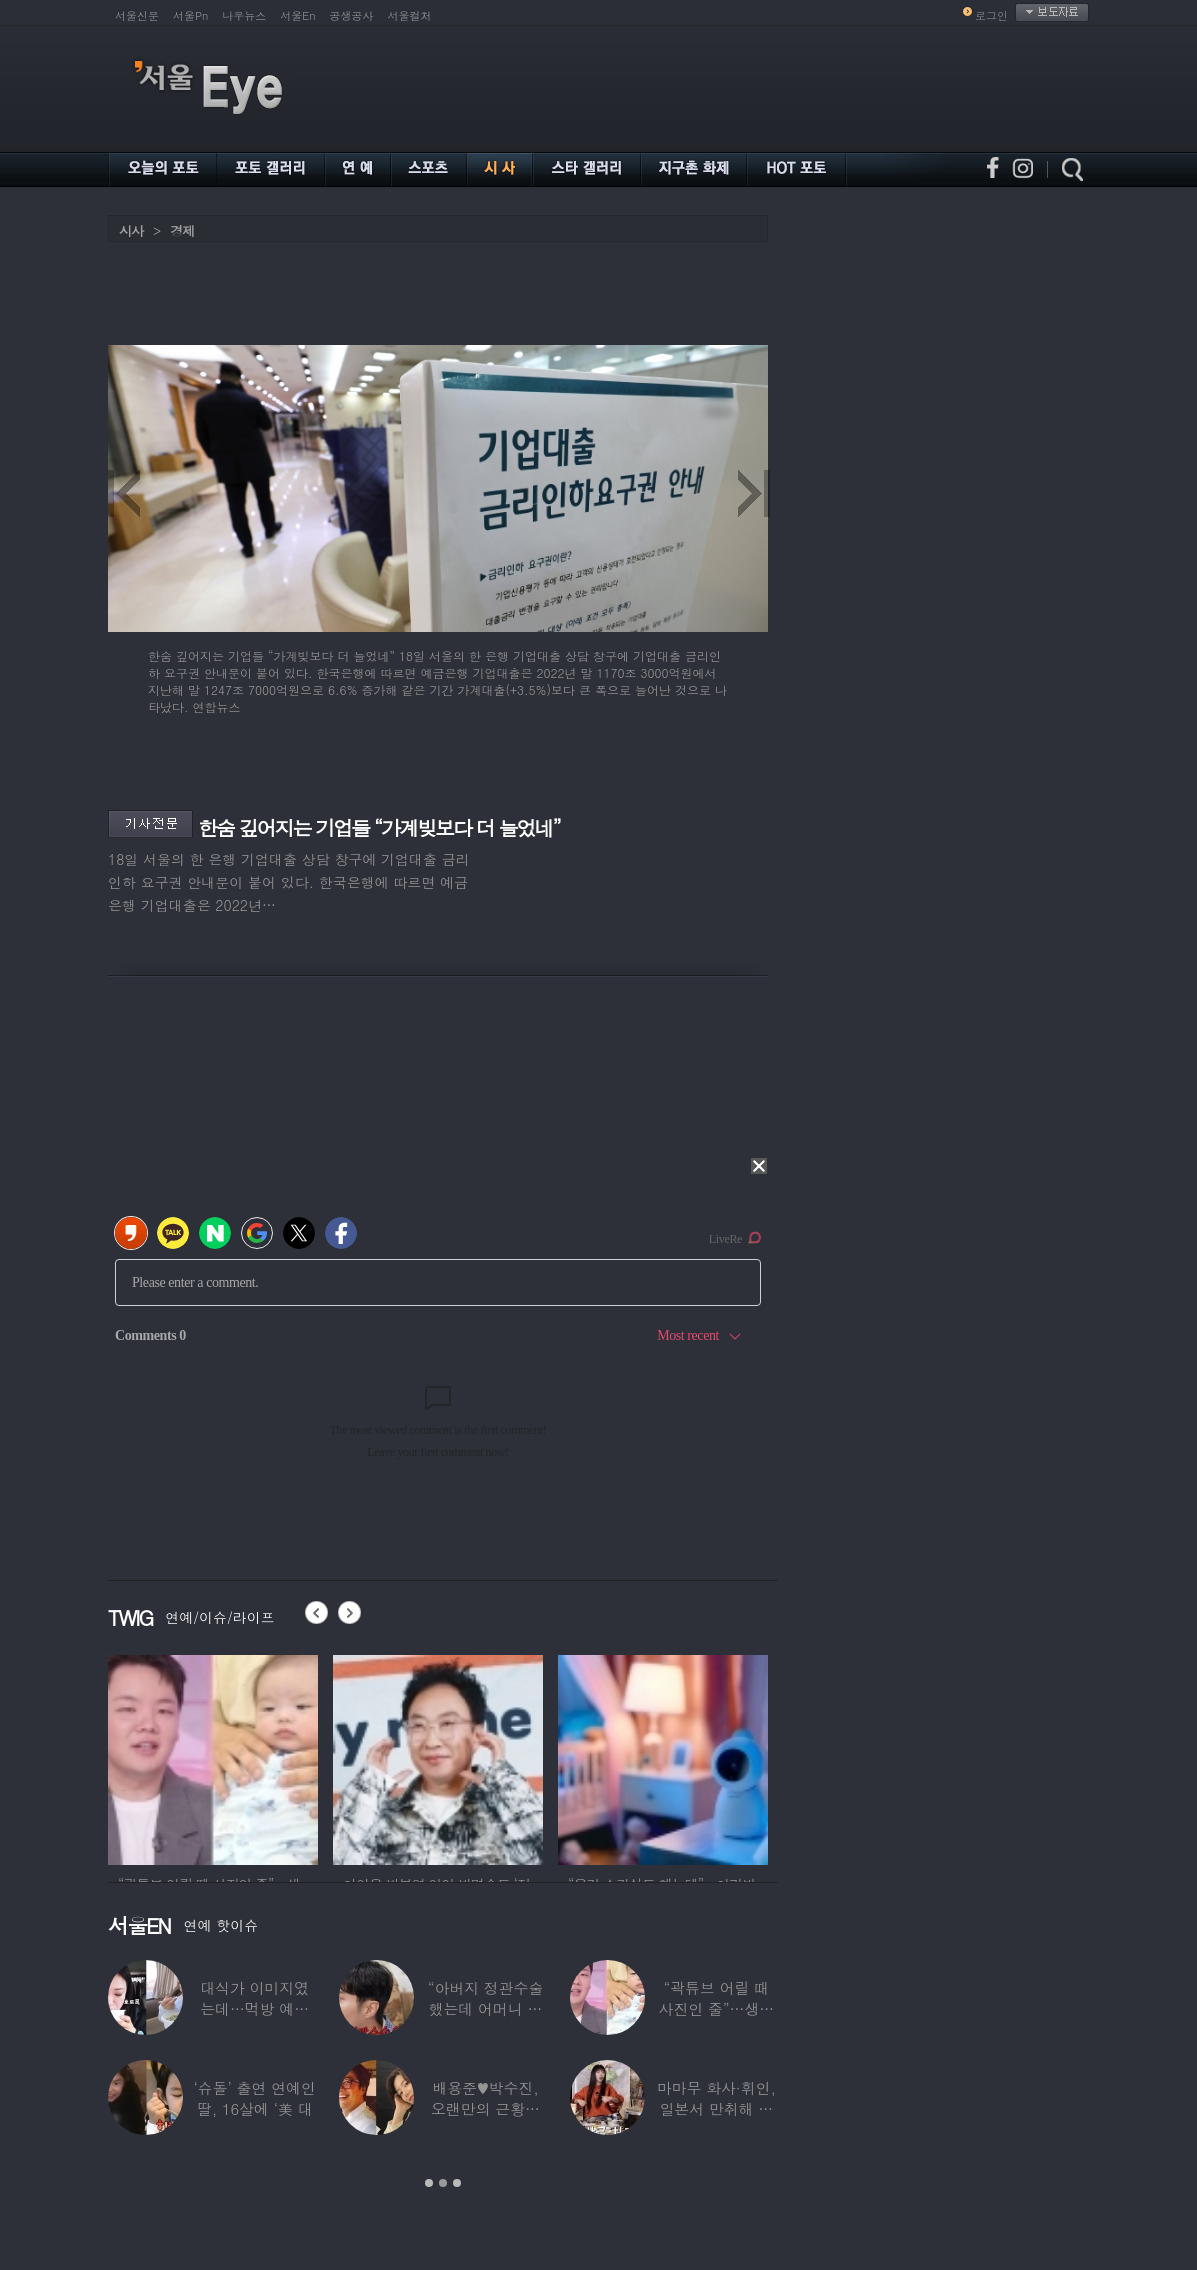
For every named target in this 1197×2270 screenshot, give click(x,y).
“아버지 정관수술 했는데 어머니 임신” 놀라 (486, 2008)
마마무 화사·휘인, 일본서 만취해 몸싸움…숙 (716, 2108)
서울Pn (190, 15)
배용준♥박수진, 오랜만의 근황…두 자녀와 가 (485, 2108)
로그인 (991, 15)
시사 (131, 230)
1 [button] (429, 2183)
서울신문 (137, 15)
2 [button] (443, 2183)
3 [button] (457, 2183)
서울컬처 (410, 15)
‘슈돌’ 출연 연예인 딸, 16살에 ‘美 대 (255, 2098)
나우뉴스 (244, 15)
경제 (182, 230)
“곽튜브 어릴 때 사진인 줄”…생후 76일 (717, 2008)
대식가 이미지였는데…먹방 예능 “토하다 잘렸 (254, 2008)
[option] (213, 1757)
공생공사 (352, 15)
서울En (297, 15)
